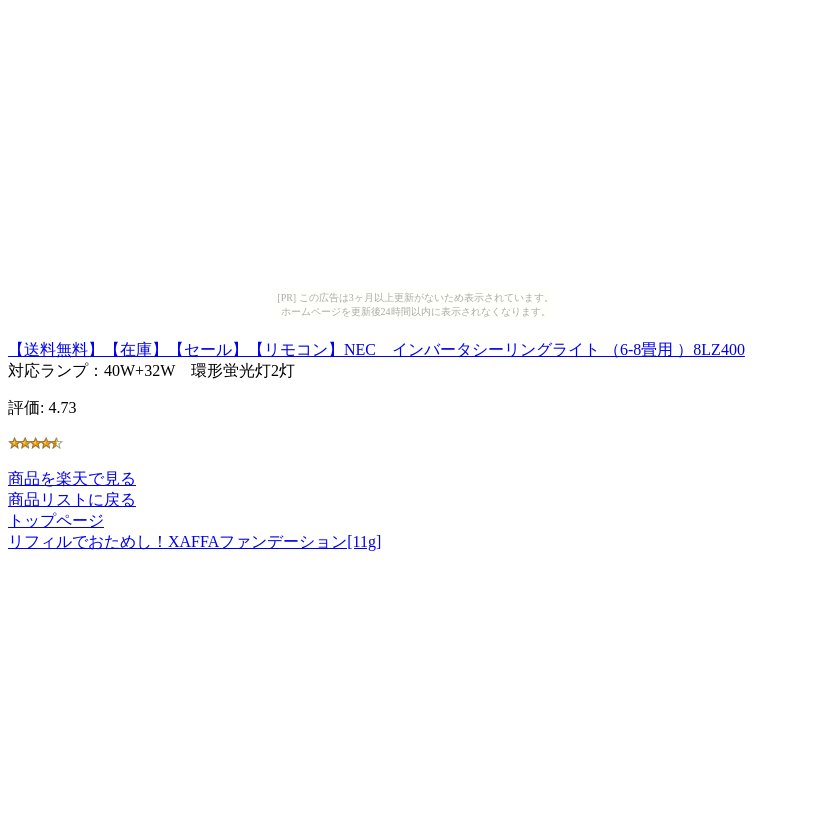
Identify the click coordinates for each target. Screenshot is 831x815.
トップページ (56, 520)
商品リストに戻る (72, 499)
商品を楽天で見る (72, 478)
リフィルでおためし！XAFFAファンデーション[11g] (194, 541)
